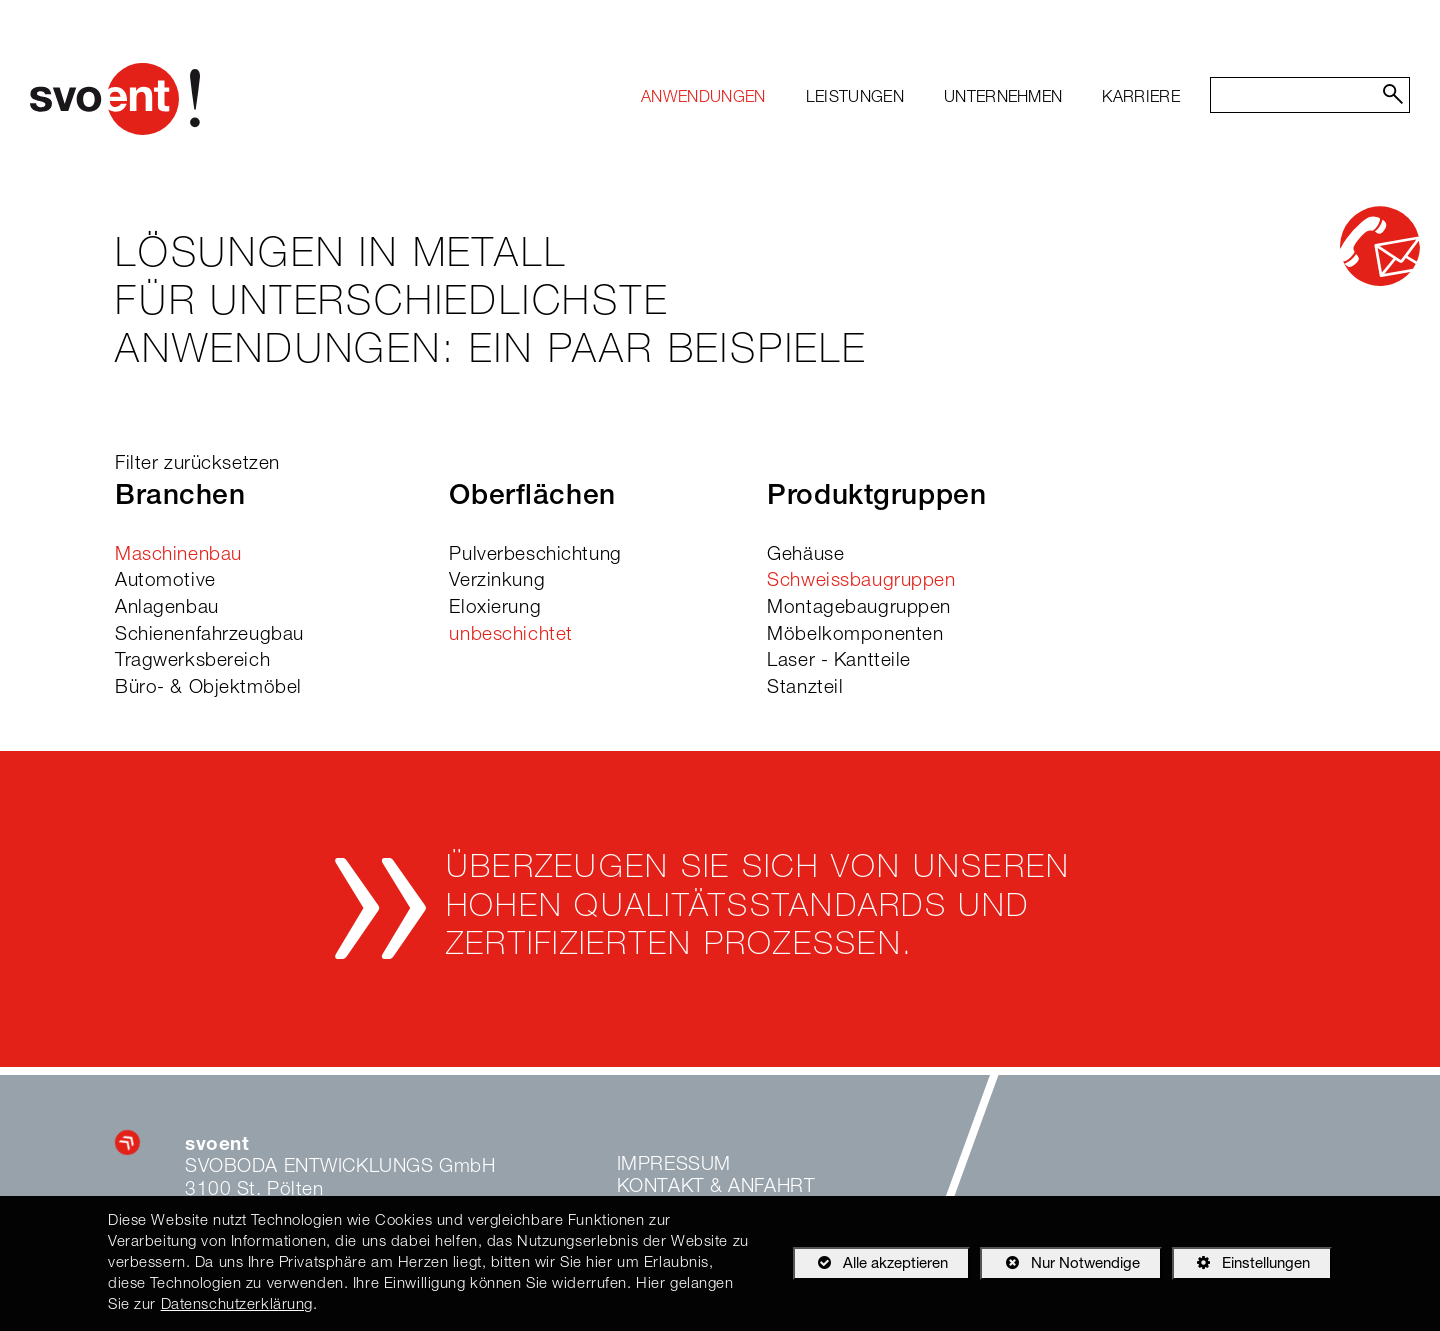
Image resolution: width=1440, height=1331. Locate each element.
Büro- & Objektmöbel (208, 688)
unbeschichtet (510, 635)
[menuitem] (703, 99)
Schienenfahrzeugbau (209, 635)
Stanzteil (805, 688)
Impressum (674, 1165)
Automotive (165, 581)
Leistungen (855, 99)
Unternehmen (1003, 99)
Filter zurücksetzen (197, 464)
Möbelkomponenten (855, 635)
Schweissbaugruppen (861, 581)
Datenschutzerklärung (237, 1305)
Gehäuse (805, 555)
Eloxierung (495, 608)
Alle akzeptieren (870, 1263)
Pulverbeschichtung (535, 555)
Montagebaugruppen (859, 608)
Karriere (1141, 99)
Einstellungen (1241, 1267)
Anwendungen (703, 99)
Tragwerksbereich (192, 661)
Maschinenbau (178, 555)
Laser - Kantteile (839, 661)
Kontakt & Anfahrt (716, 1187)
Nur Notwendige (1059, 1267)
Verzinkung (497, 581)
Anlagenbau (167, 608)
